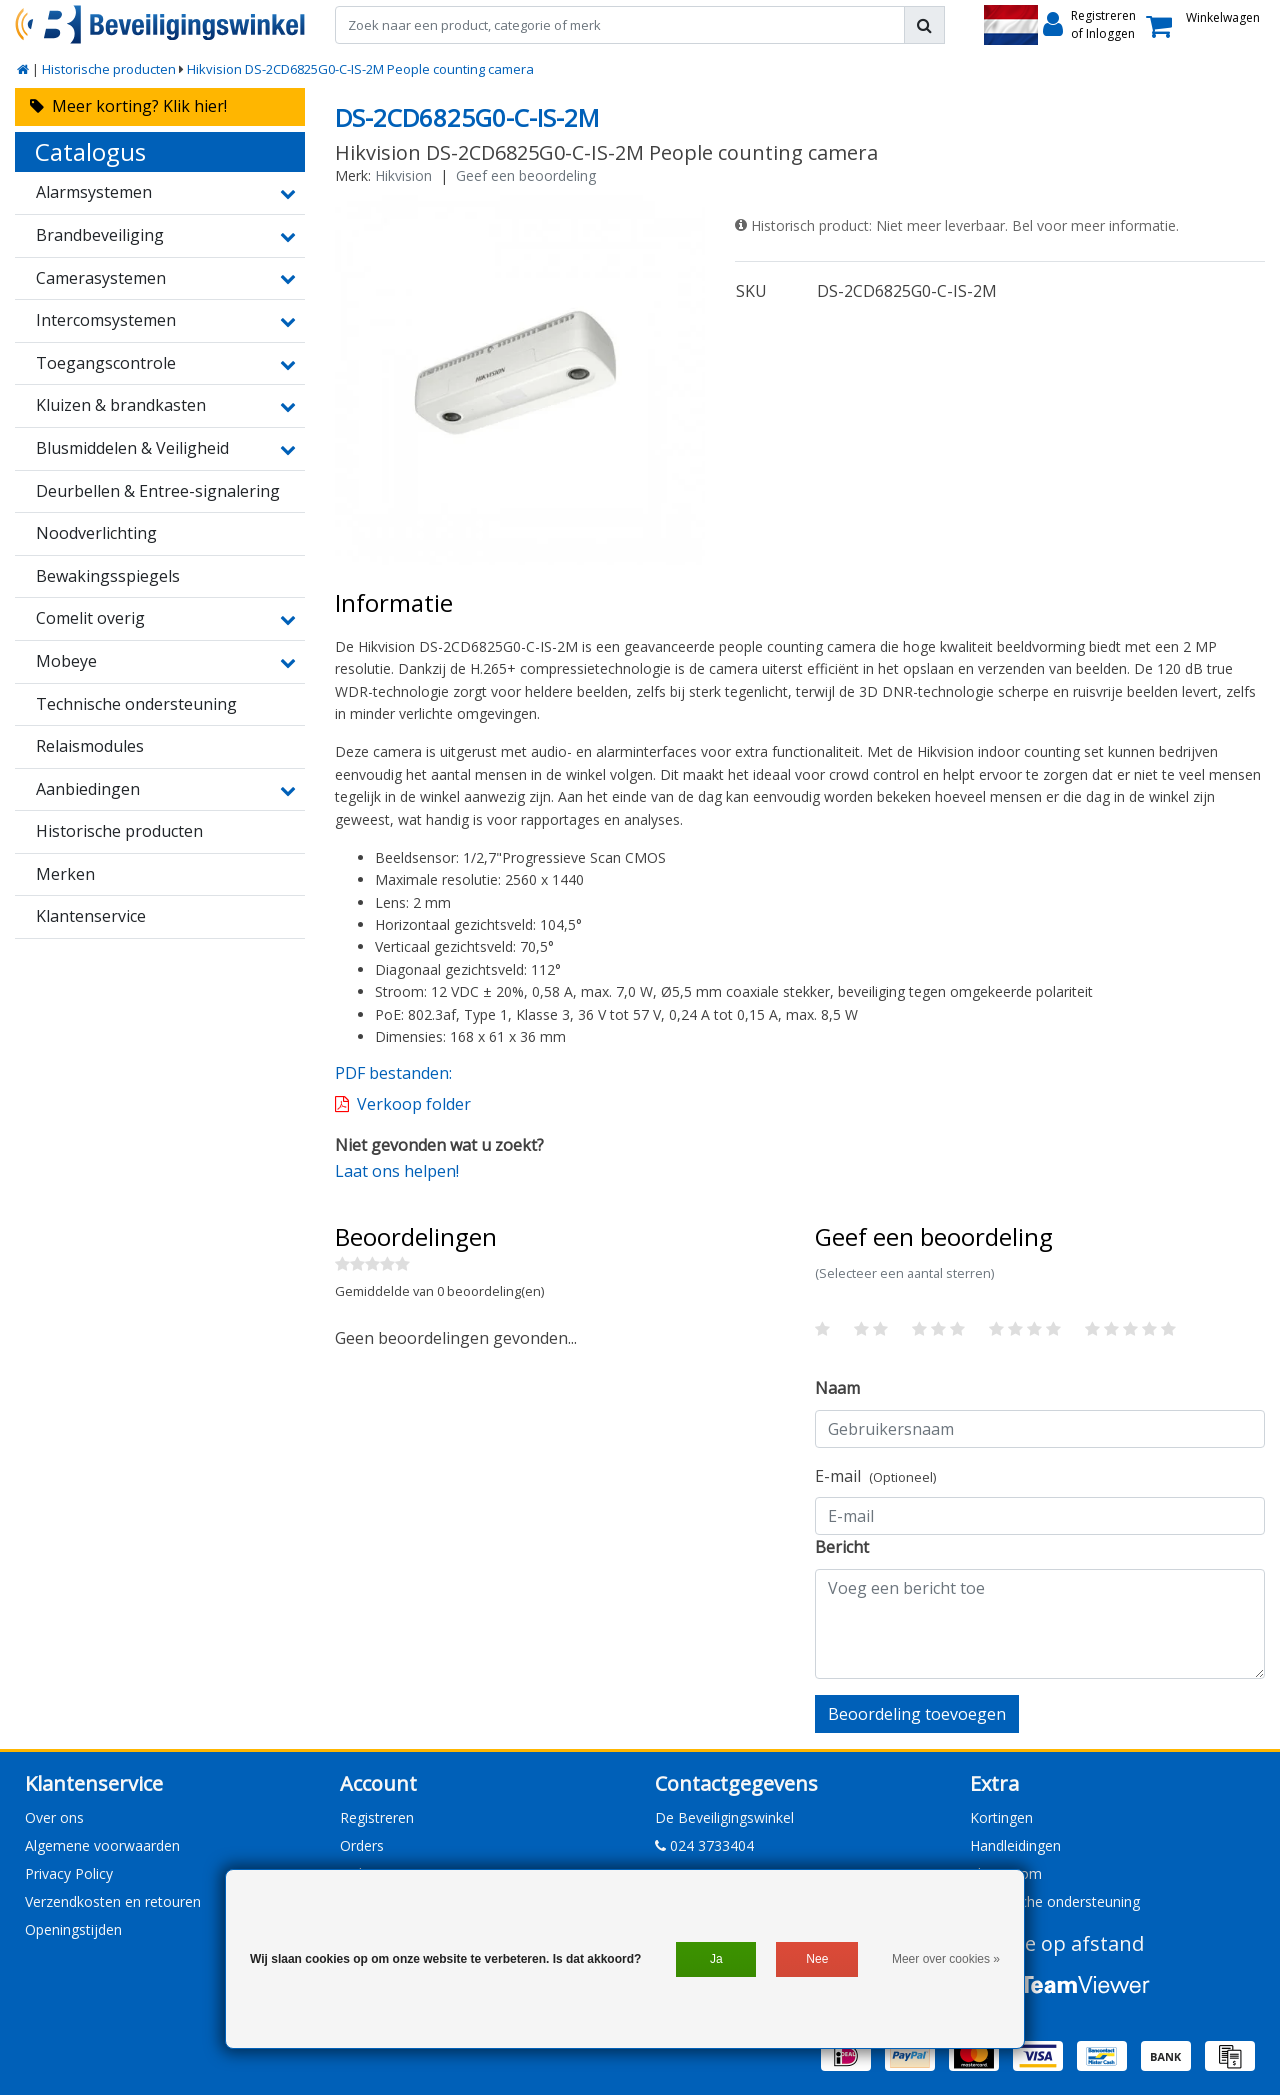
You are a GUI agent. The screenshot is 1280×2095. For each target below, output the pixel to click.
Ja (716, 1959)
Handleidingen (1015, 1845)
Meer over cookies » (946, 1959)
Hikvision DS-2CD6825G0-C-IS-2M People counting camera (360, 69)
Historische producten (109, 69)
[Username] (1040, 1429)
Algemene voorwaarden (102, 1845)
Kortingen (1001, 1817)
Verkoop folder (414, 1104)
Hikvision (403, 175)
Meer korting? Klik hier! (128, 106)
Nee (817, 1959)
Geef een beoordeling (526, 175)
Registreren (377, 1817)
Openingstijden (73, 1929)
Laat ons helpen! (397, 1171)
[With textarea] (1040, 1624)
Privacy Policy (69, 1873)
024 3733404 (704, 1845)
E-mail (875, 1476)
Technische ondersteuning (1055, 1901)
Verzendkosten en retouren (113, 1901)
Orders (362, 1845)
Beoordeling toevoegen (917, 1714)
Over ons (54, 1817)
